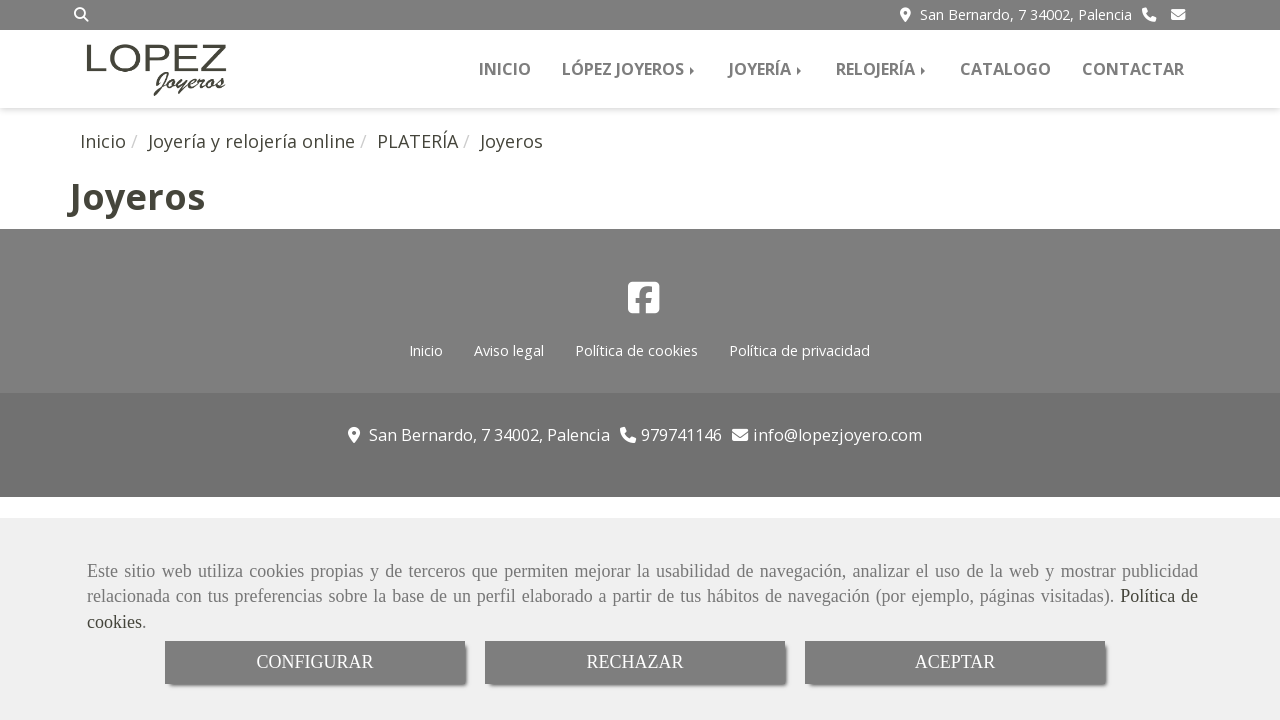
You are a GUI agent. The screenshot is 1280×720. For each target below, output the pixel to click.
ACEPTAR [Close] (955, 662)
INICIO (505, 69)
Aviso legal (509, 350)
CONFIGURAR (314, 662)
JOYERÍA (767, 69)
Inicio (426, 350)
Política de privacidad (799, 350)
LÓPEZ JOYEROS (630, 69)
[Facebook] (644, 304)
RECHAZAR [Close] (634, 662)
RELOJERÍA (882, 69)
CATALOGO (1005, 69)
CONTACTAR (1133, 69)
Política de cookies (636, 350)
